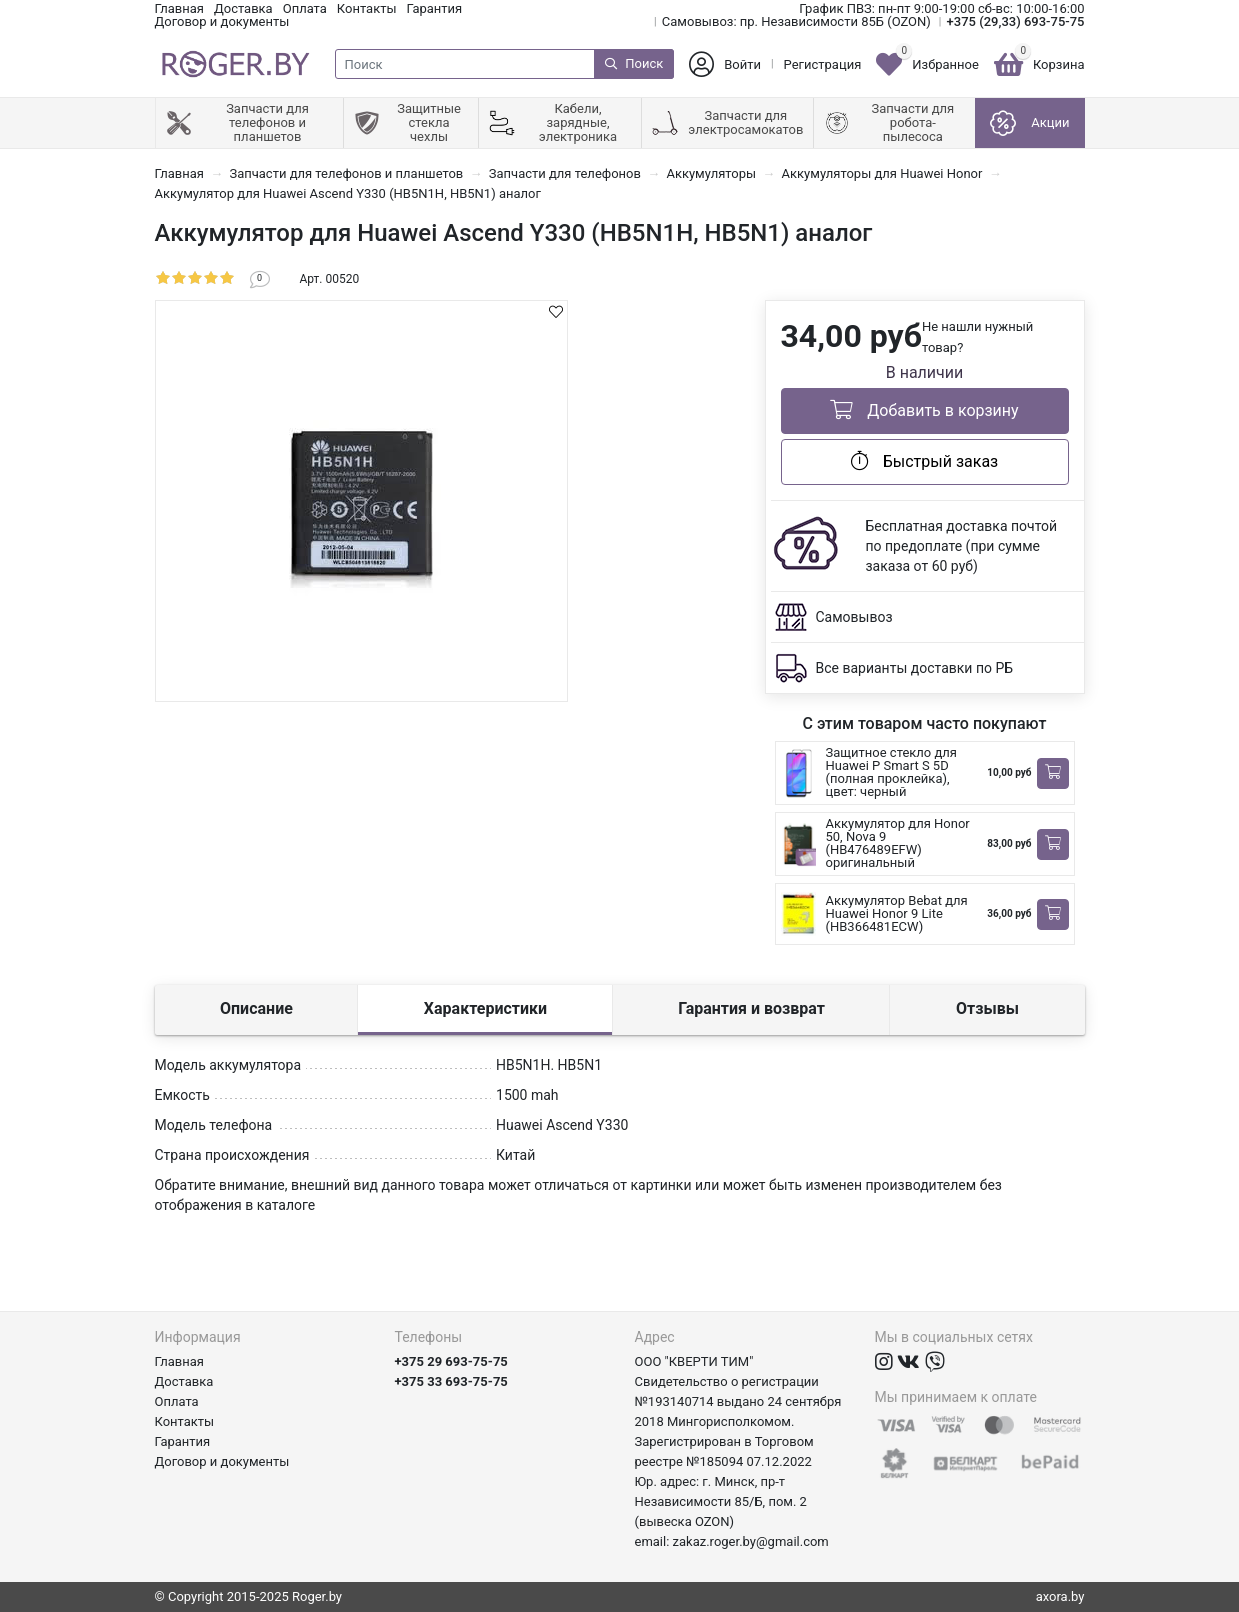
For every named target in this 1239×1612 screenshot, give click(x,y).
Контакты (367, 8)
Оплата (305, 8)
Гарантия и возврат (751, 1008)
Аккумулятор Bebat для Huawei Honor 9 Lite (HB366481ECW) (897, 913)
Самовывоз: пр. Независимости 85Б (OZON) (796, 21)
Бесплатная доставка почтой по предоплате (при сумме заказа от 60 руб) (962, 546)
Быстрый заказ (924, 461)
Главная (179, 8)
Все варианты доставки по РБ (915, 668)
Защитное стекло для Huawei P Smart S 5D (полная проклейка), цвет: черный (891, 772)
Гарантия (435, 8)
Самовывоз (854, 617)
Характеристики (485, 1008)
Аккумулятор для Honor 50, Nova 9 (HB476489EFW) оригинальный (898, 843)
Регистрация (823, 64)
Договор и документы (222, 21)
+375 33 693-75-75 (451, 1381)
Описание (256, 1008)
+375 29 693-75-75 (451, 1361)
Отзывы (987, 1008)
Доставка (243, 8)
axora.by (1060, 1596)
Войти (742, 64)
